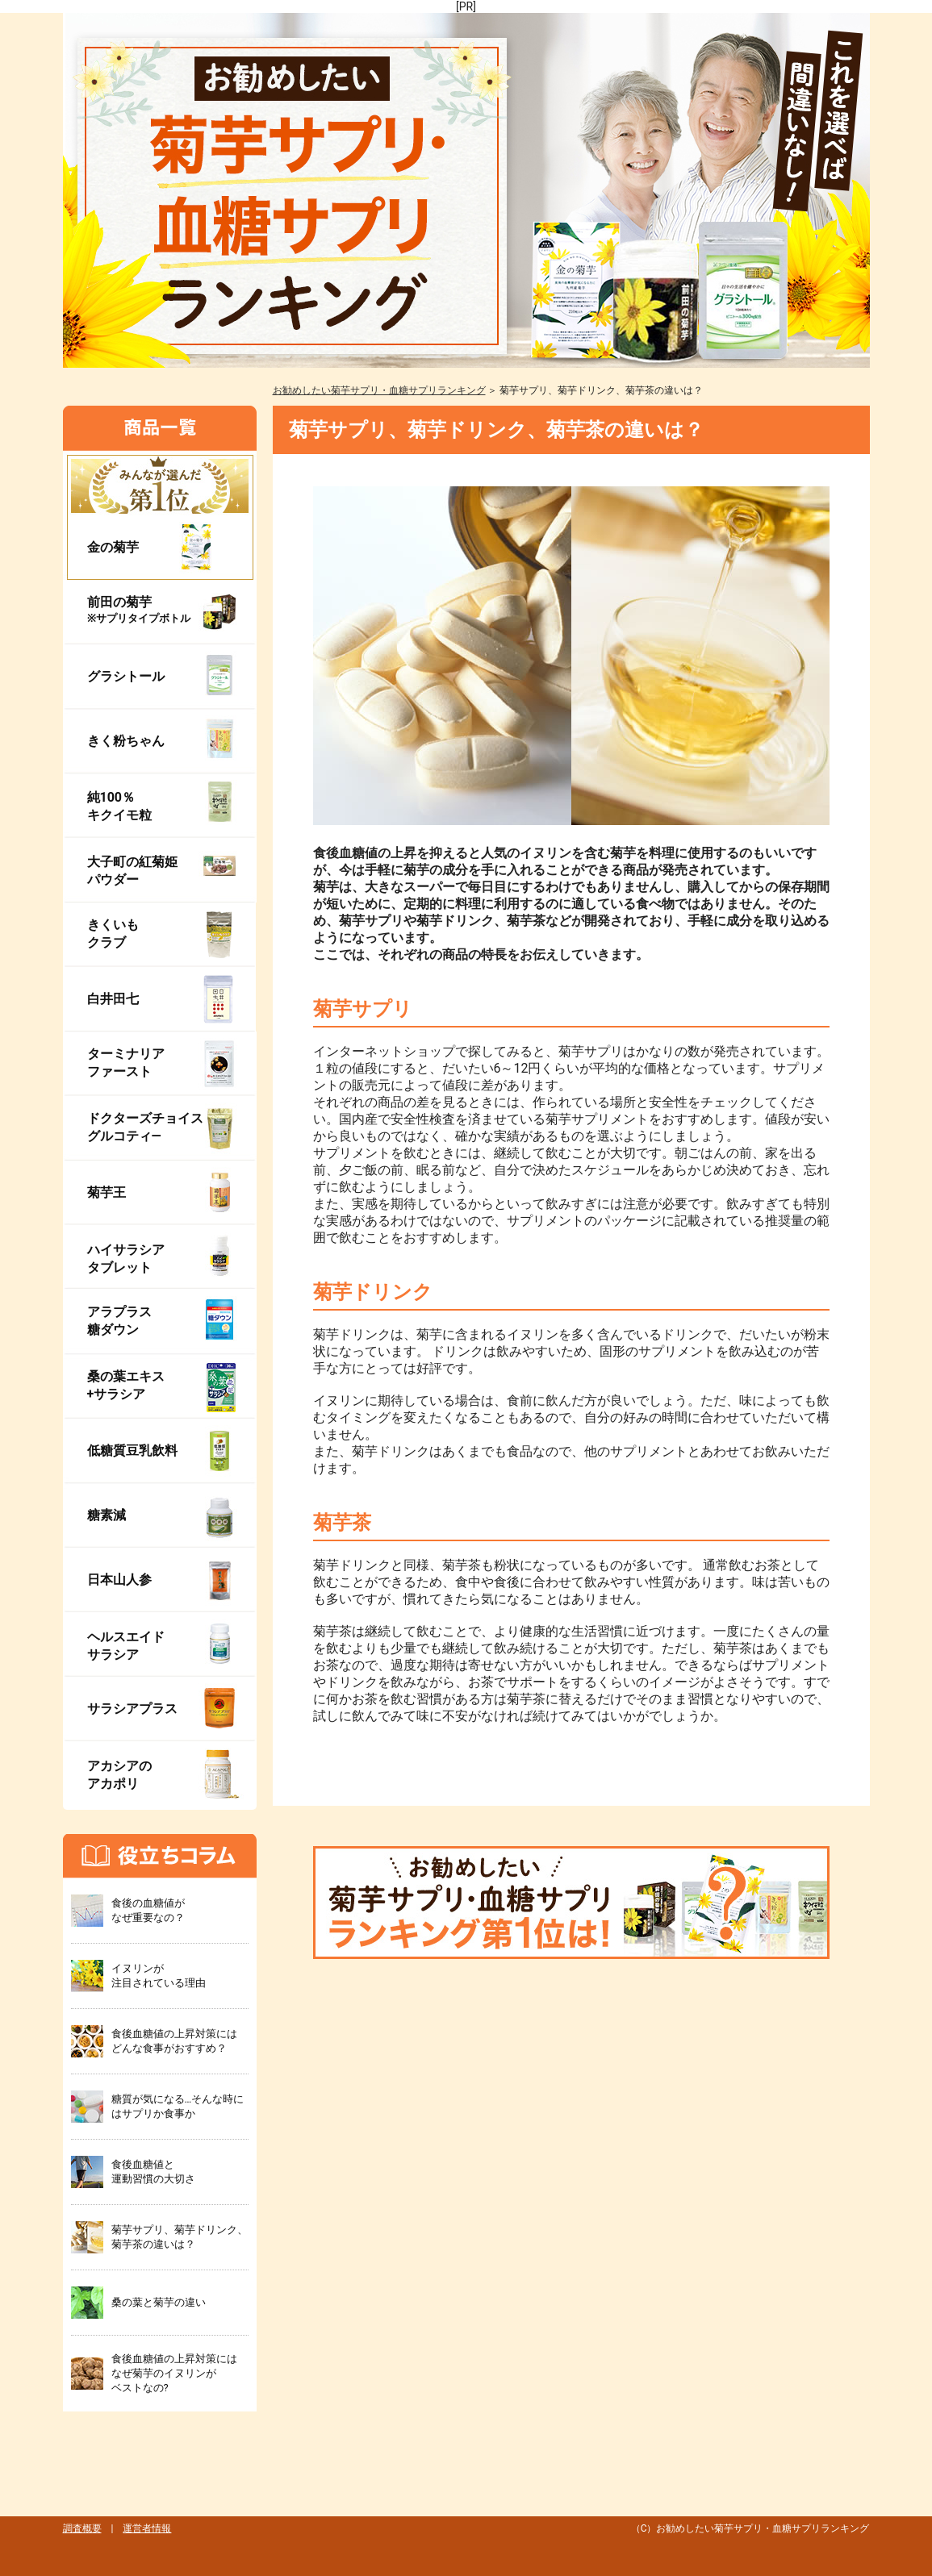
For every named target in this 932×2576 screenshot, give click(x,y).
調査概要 (82, 2528)
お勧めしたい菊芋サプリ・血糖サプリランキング (379, 390)
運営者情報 (147, 2528)
